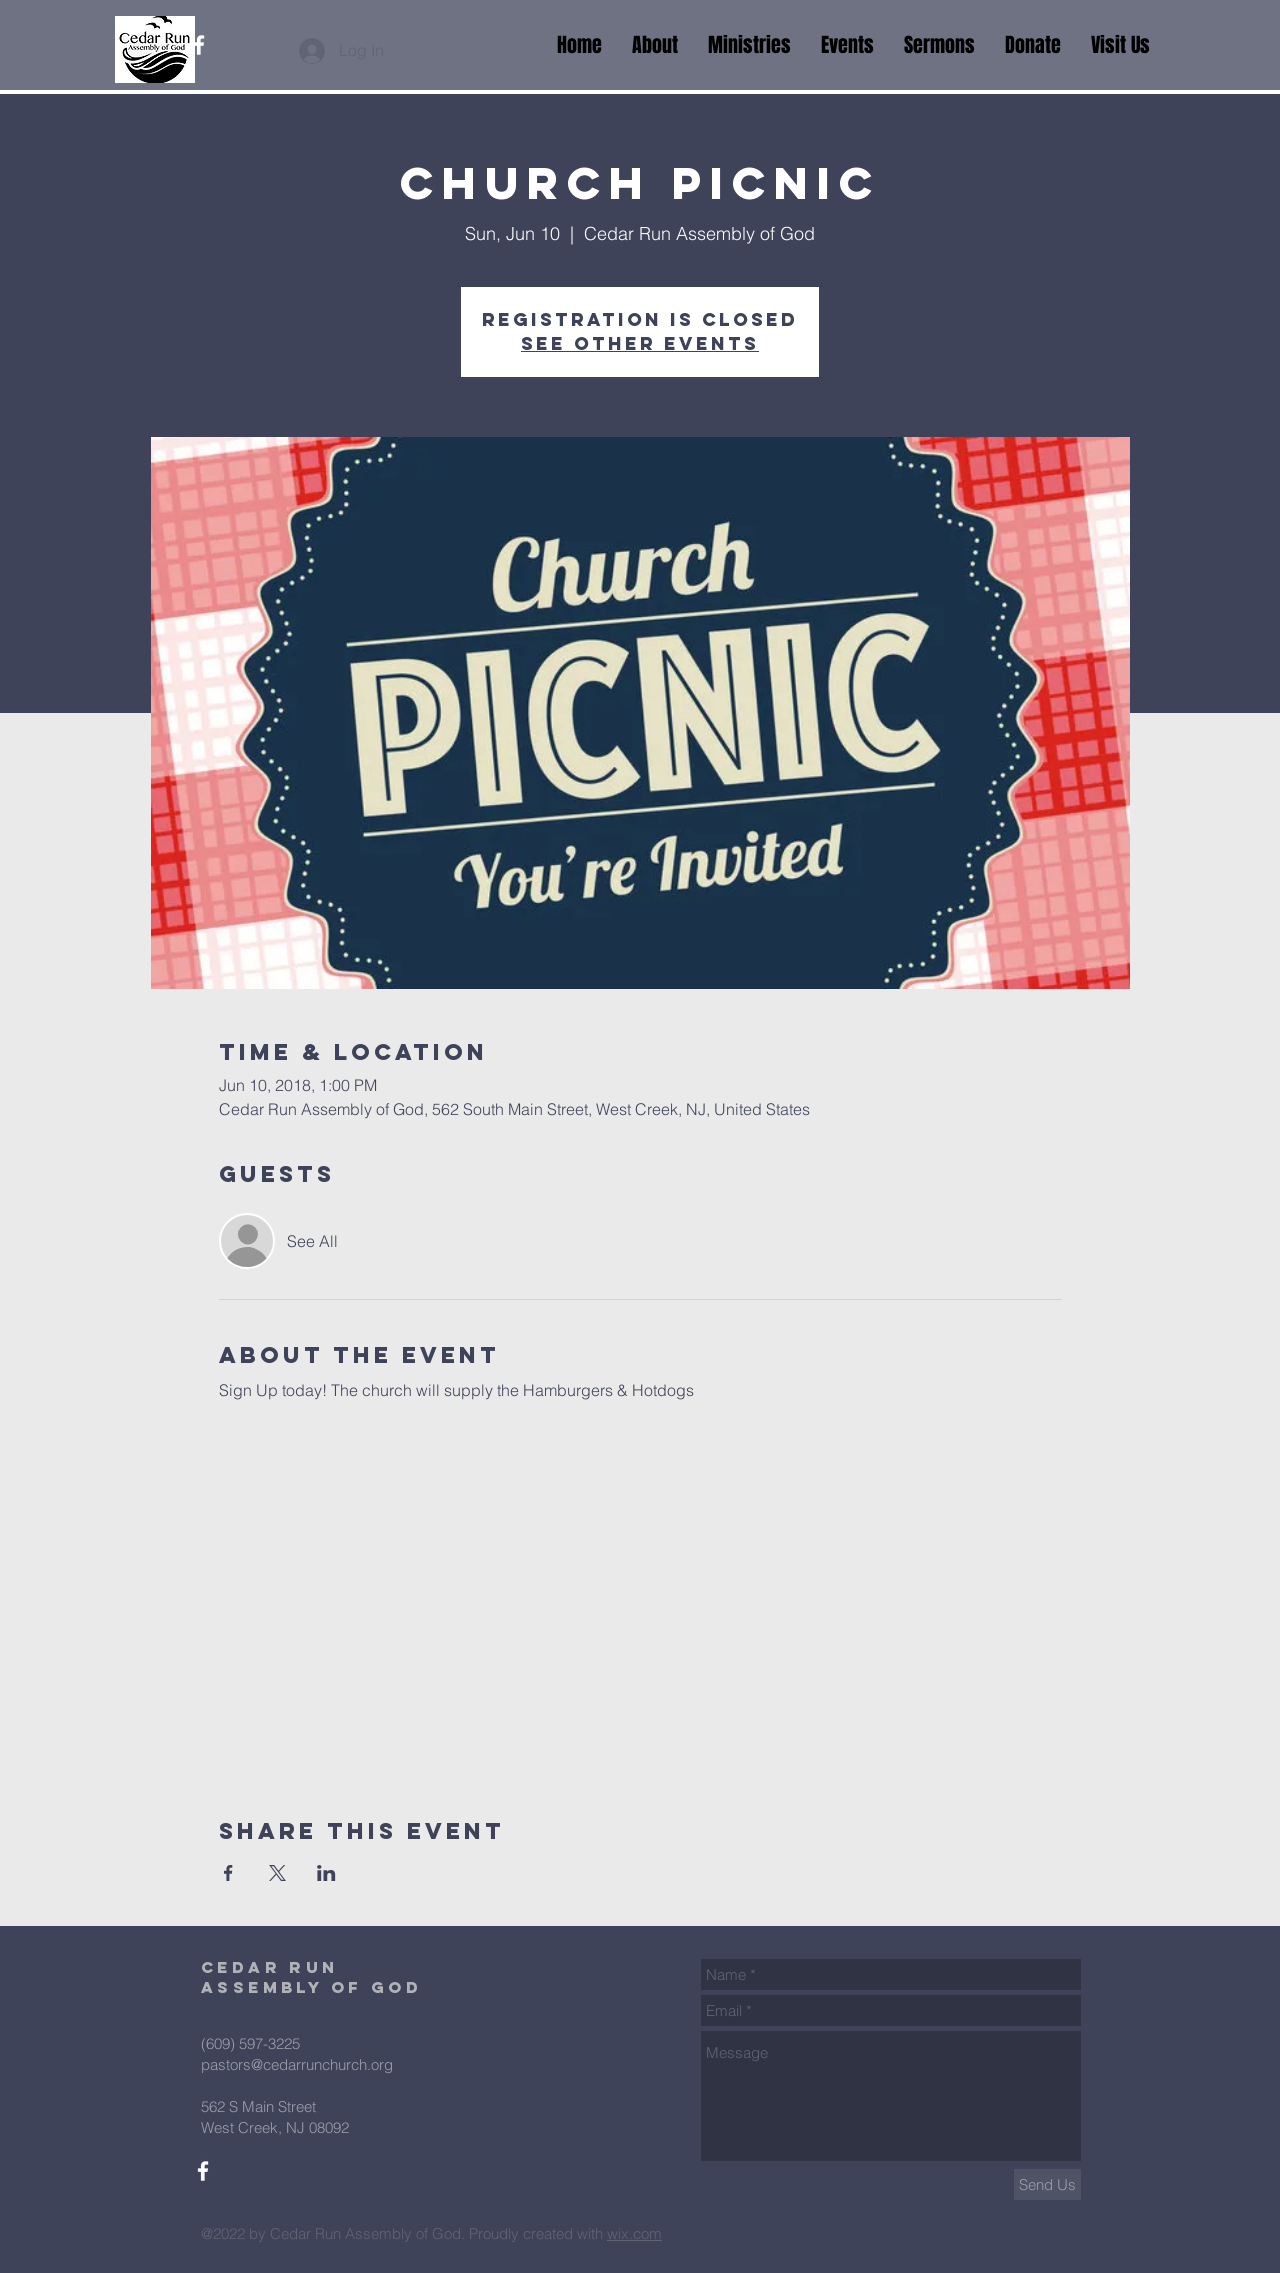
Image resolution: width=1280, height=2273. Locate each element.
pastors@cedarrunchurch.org (297, 2064)
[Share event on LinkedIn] (326, 1873)
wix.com (634, 2233)
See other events (640, 343)
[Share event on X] (277, 1873)
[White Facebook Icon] (199, 45)
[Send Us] (1047, 2184)
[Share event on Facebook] (228, 1873)
